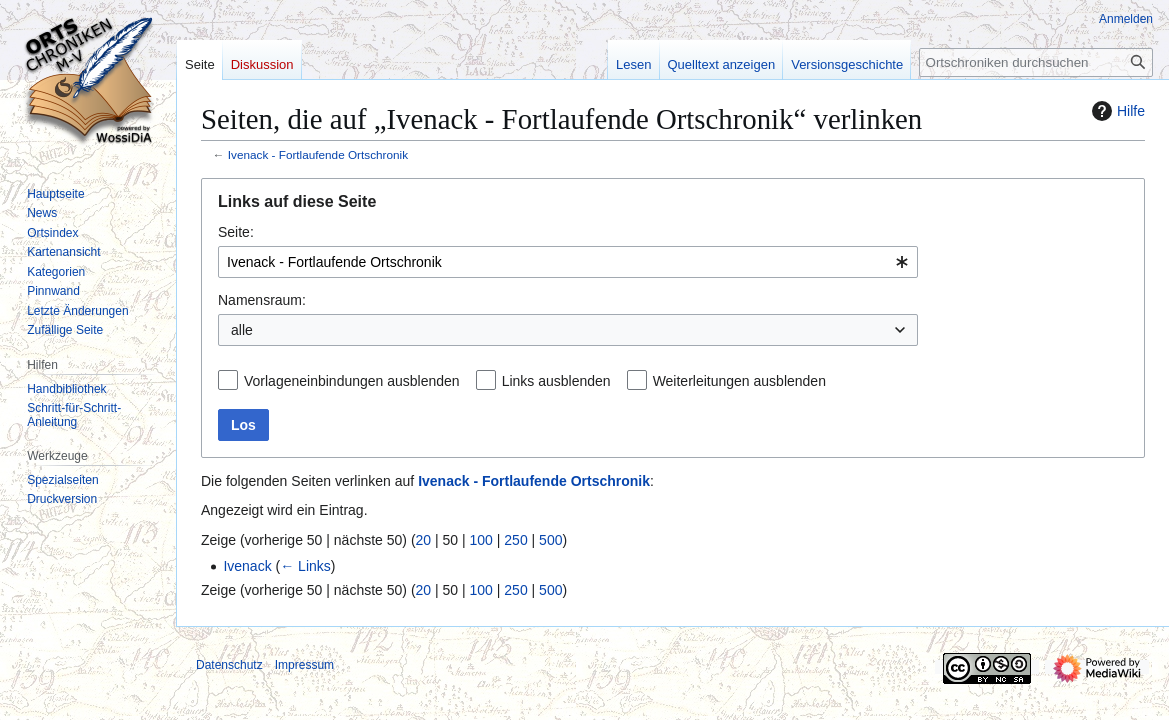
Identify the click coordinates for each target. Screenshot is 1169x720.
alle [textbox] (242, 330)
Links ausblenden (556, 381)
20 (424, 540)
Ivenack (247, 566)
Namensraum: (262, 300)
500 (550, 540)
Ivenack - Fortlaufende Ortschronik (318, 154)
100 (481, 540)
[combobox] (568, 262)
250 (515, 540)
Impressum (304, 665)
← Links (305, 566)
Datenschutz (229, 665)
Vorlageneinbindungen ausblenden (352, 381)
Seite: (236, 232)
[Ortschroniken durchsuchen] (1036, 62)
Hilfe (1116, 111)
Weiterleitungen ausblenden (739, 381)
